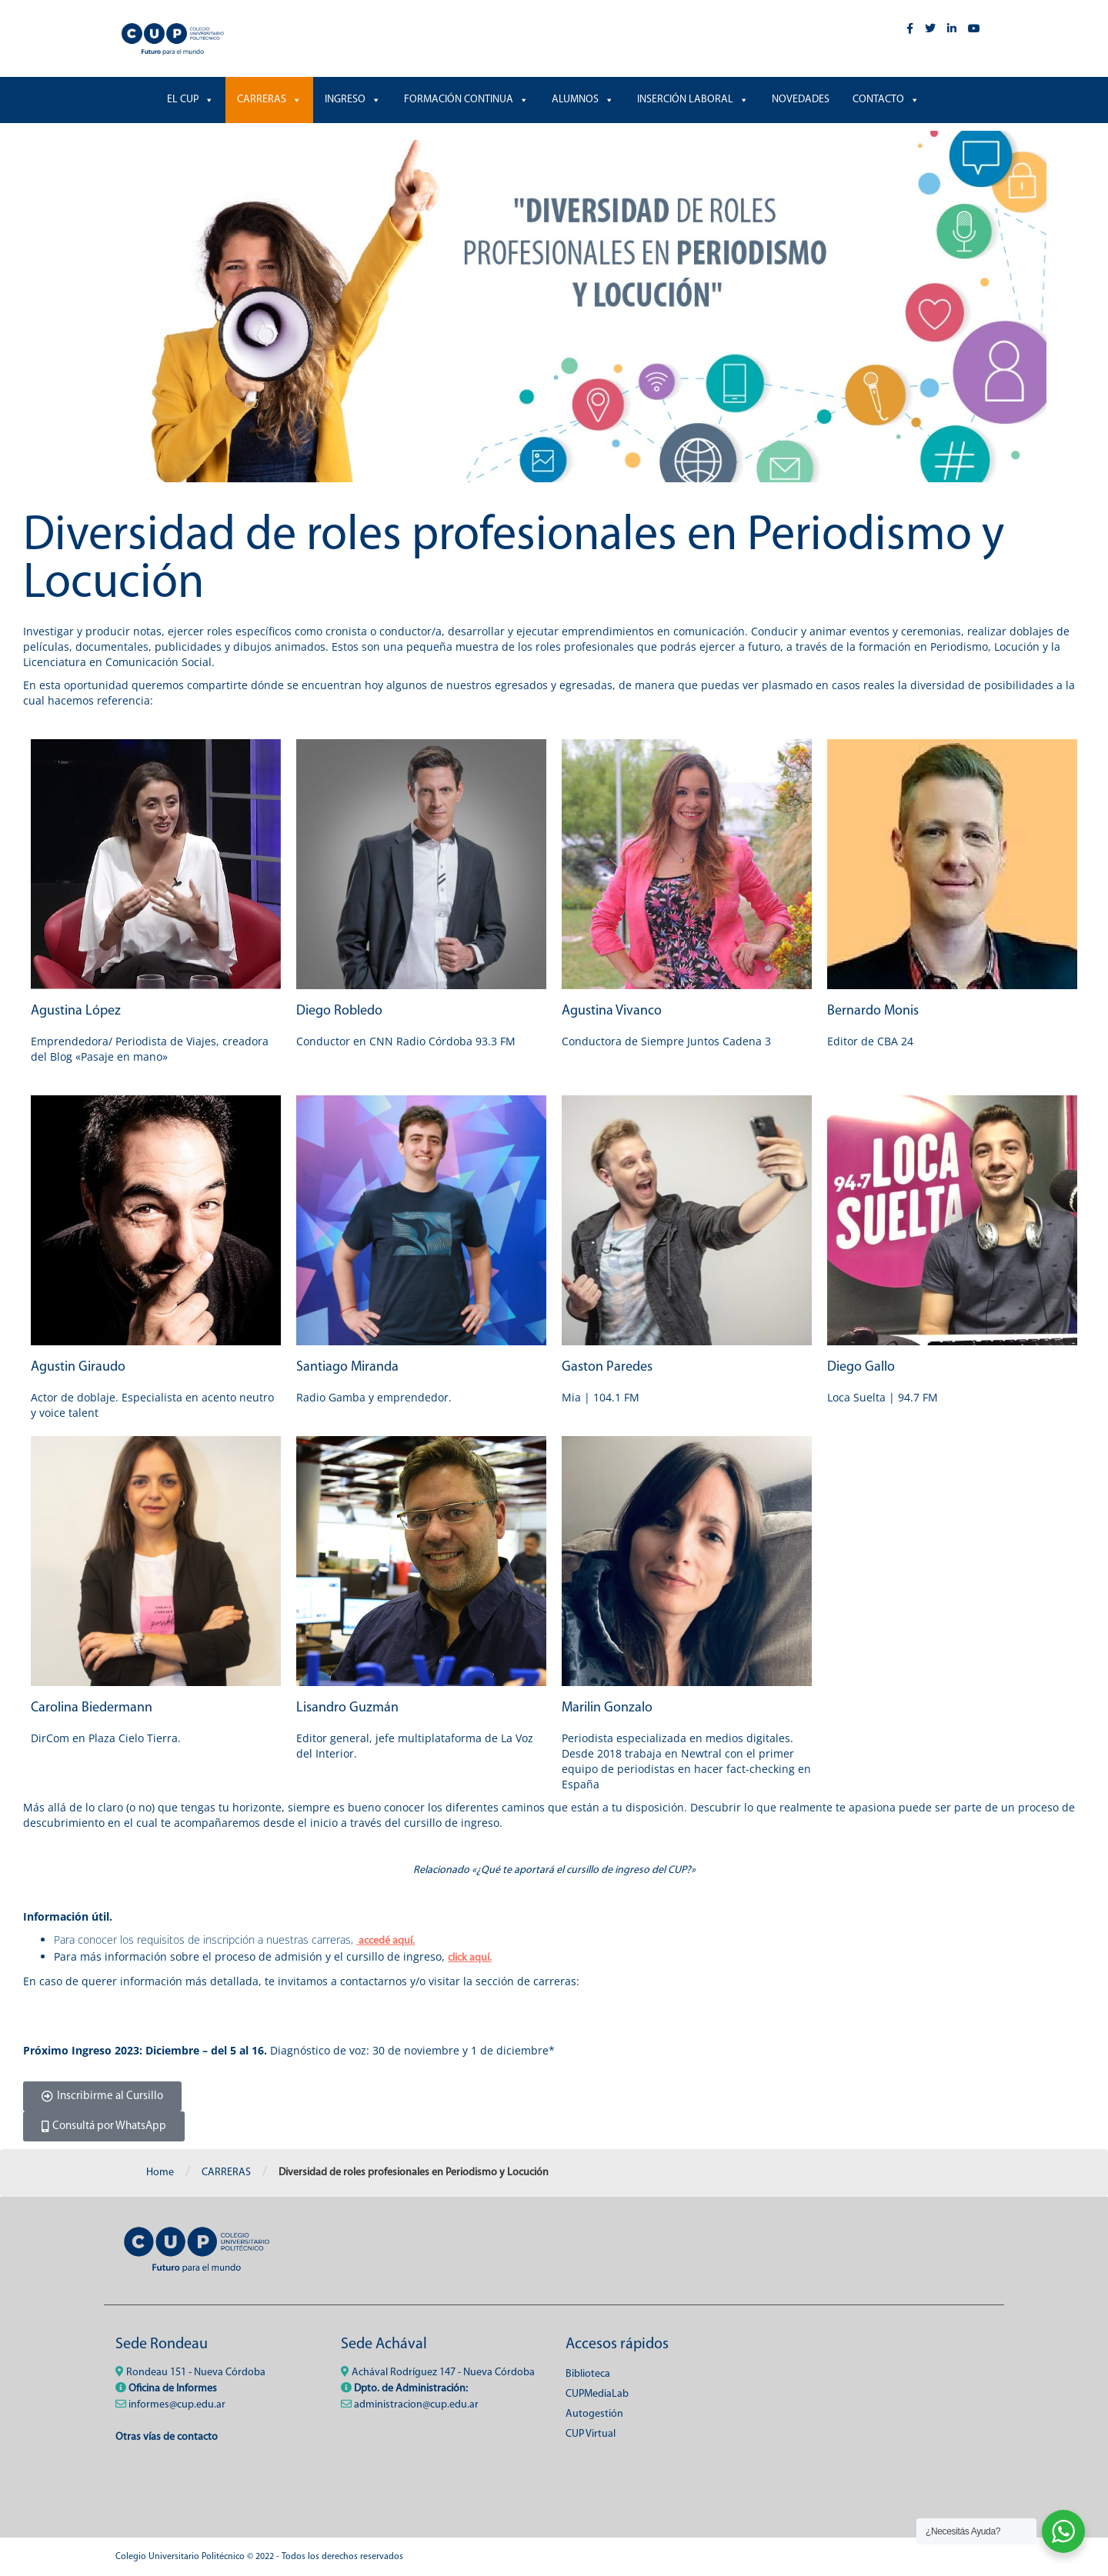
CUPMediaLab (597, 2394)
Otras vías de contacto (166, 2437)
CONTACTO (886, 100)
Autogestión (594, 2414)
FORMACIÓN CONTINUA (466, 100)
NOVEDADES (800, 99)
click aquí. (470, 1958)
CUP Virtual (591, 2434)
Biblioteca (588, 2374)
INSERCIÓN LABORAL (693, 100)
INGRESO (353, 100)
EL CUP (190, 100)
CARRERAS (269, 100)
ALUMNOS (583, 100)
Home (160, 2172)
